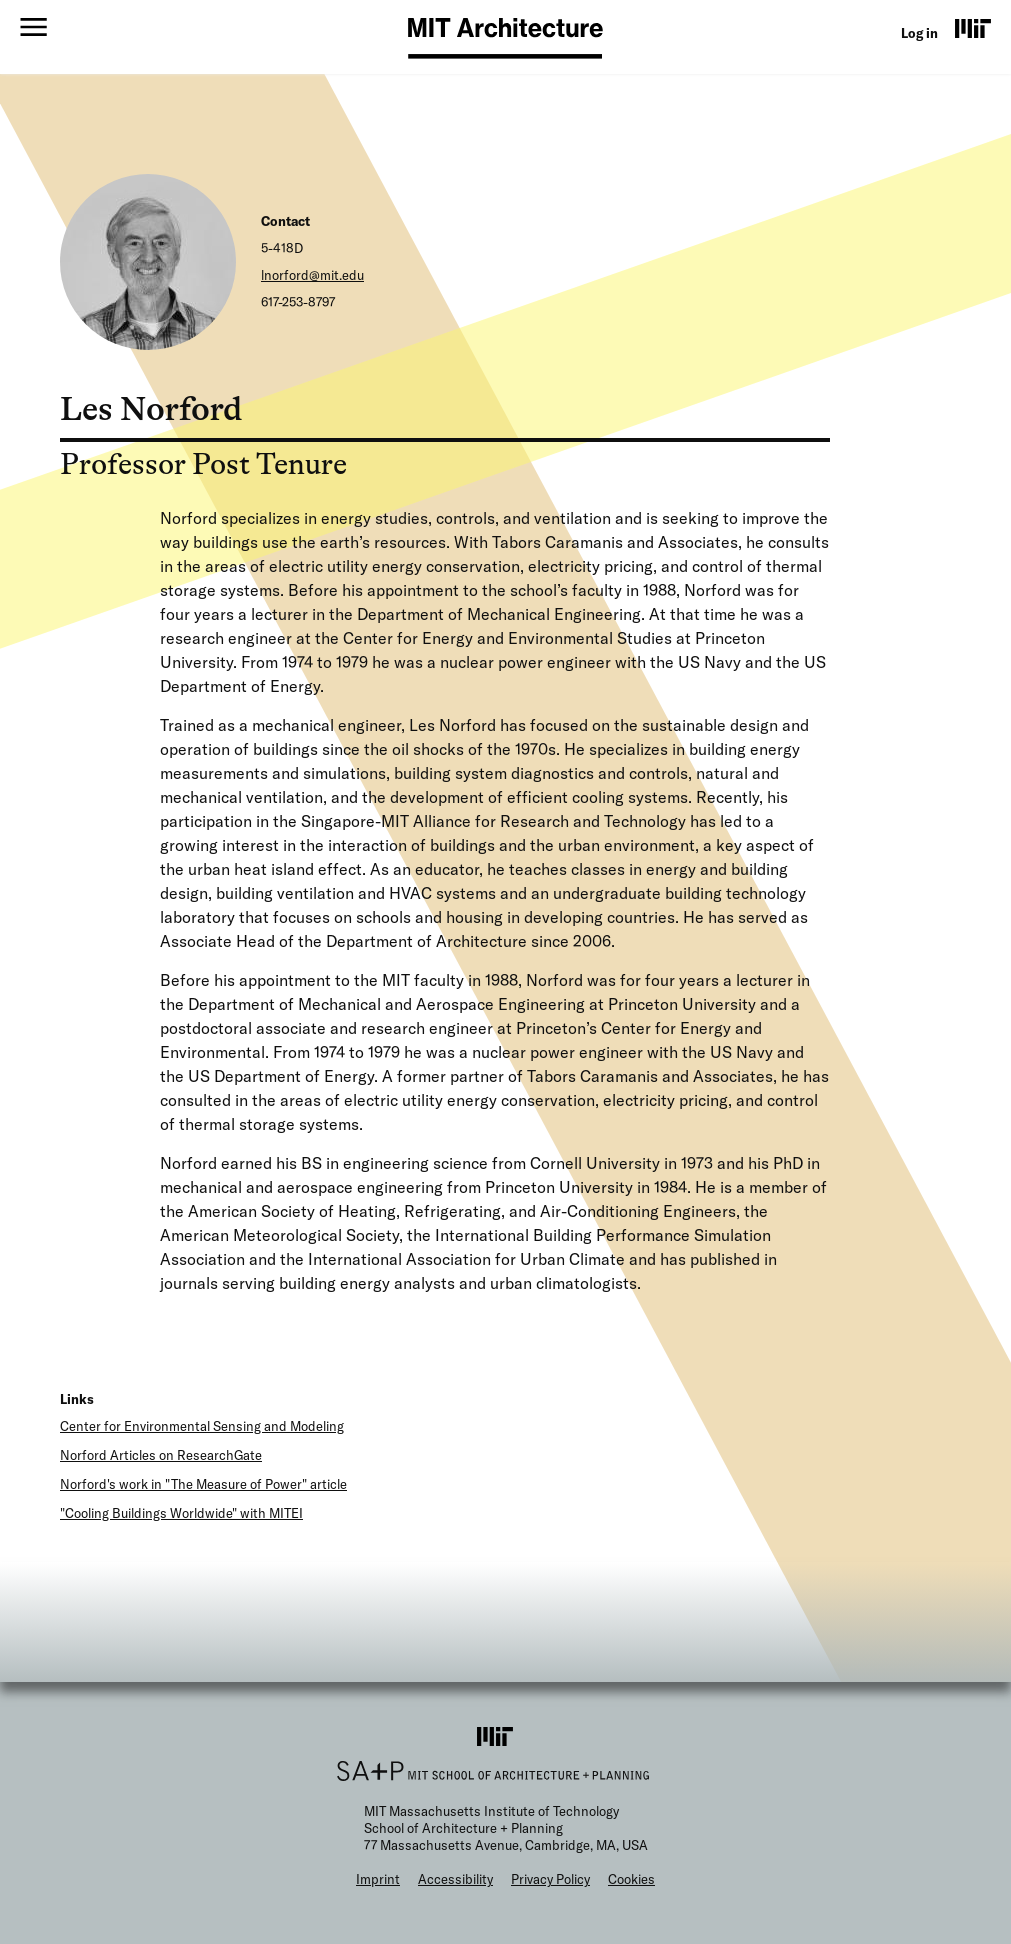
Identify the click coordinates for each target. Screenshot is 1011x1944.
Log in (919, 33)
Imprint (378, 1879)
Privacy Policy (550, 1879)
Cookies (631, 1879)
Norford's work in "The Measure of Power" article (203, 1484)
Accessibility (455, 1879)
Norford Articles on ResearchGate (161, 1455)
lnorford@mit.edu (312, 275)
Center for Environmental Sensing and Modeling (202, 1426)
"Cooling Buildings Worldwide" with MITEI (181, 1513)
